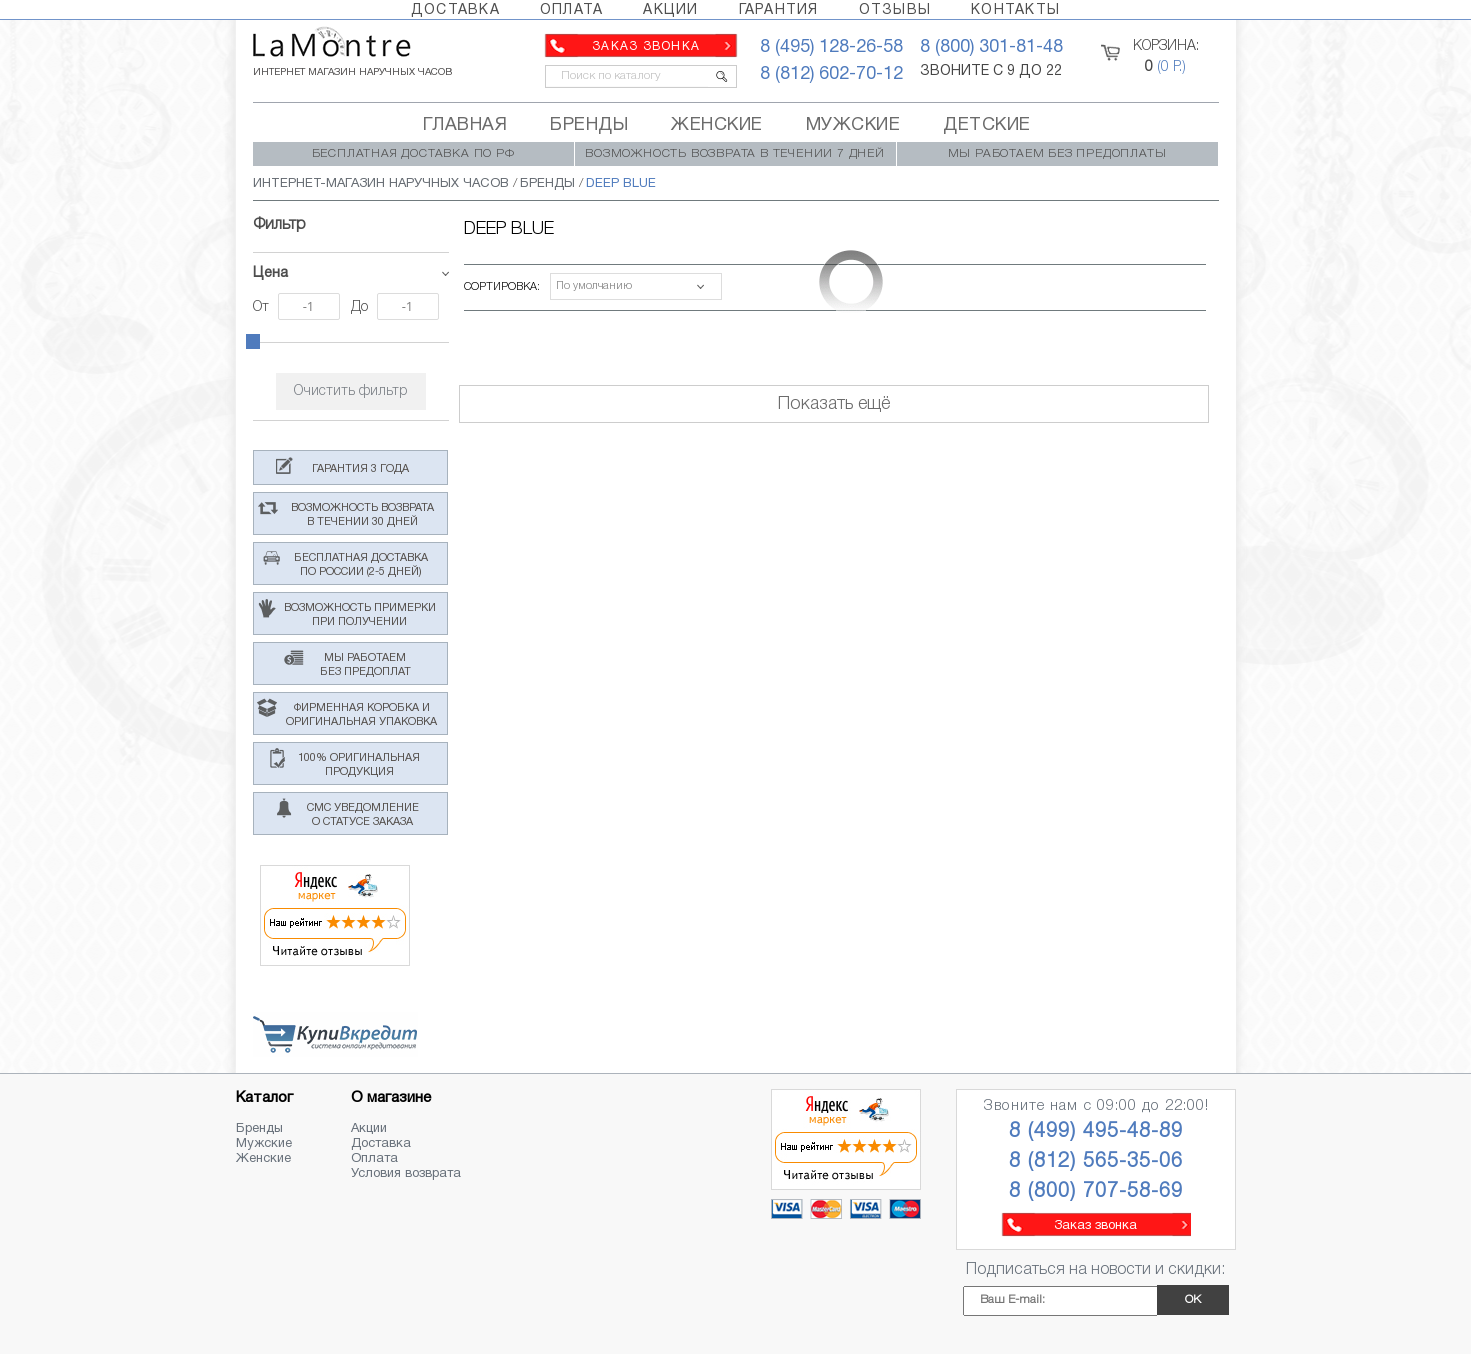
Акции (369, 1129)
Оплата (374, 1159)
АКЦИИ (670, 10)
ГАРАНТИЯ (779, 10)
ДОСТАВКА (455, 10)
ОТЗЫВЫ (895, 10)
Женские (263, 1159)
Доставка (381, 1144)
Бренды (259, 1129)
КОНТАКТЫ (1015, 10)
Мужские (264, 1144)
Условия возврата (406, 1174)
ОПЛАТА (572, 10)
